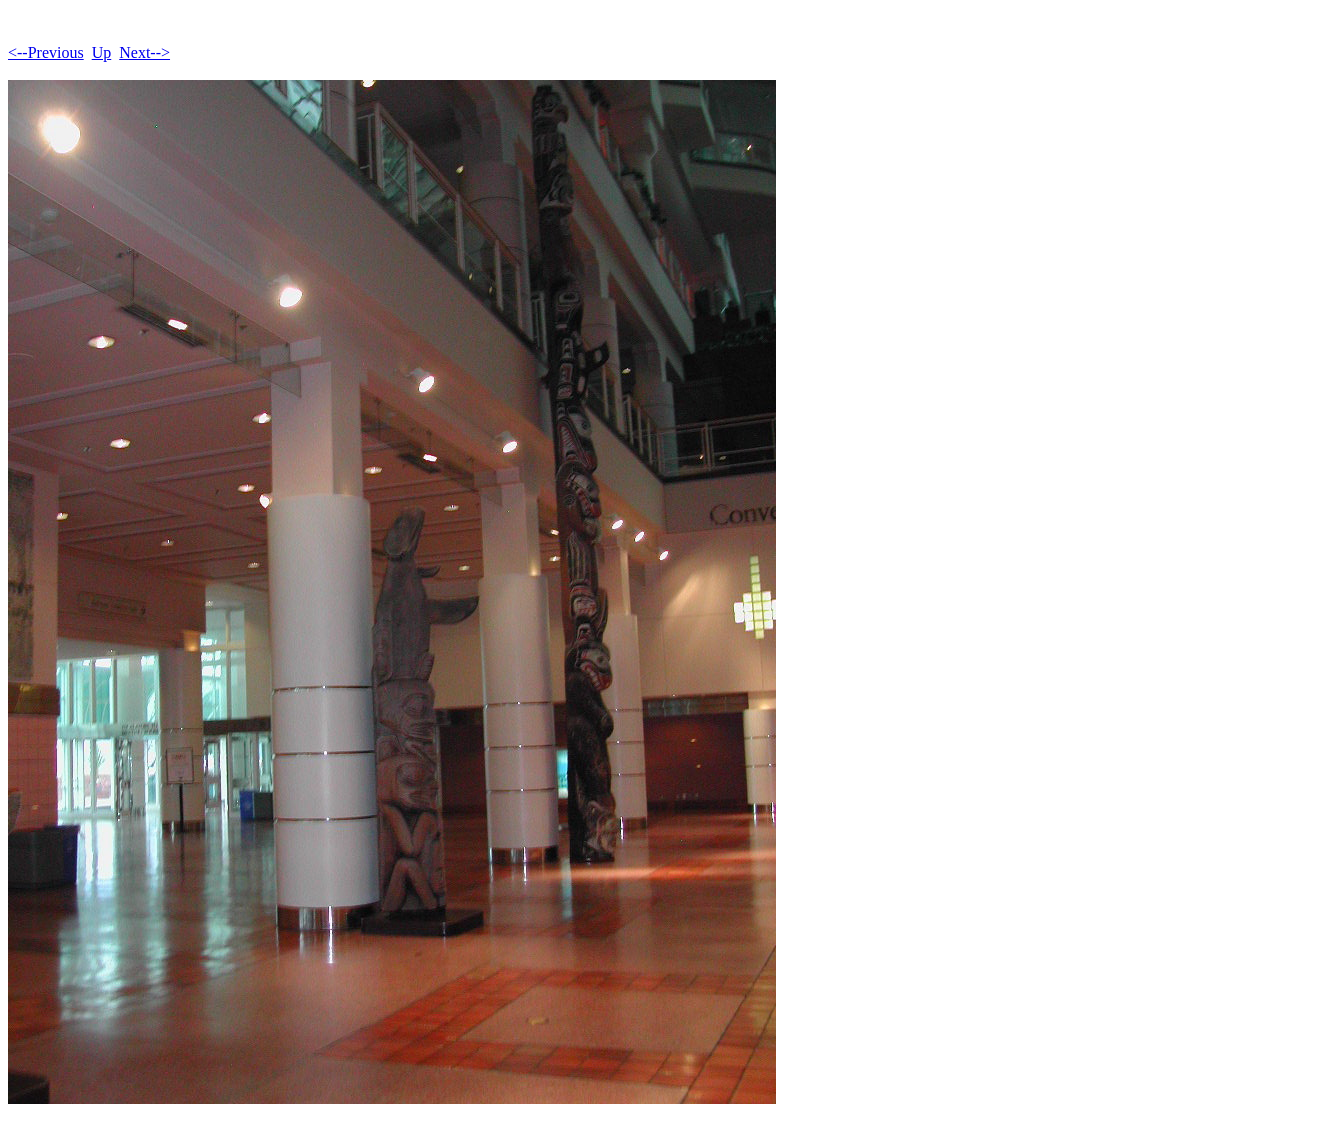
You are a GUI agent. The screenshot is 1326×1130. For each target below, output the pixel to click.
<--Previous (46, 52)
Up (102, 52)
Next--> (144, 52)
